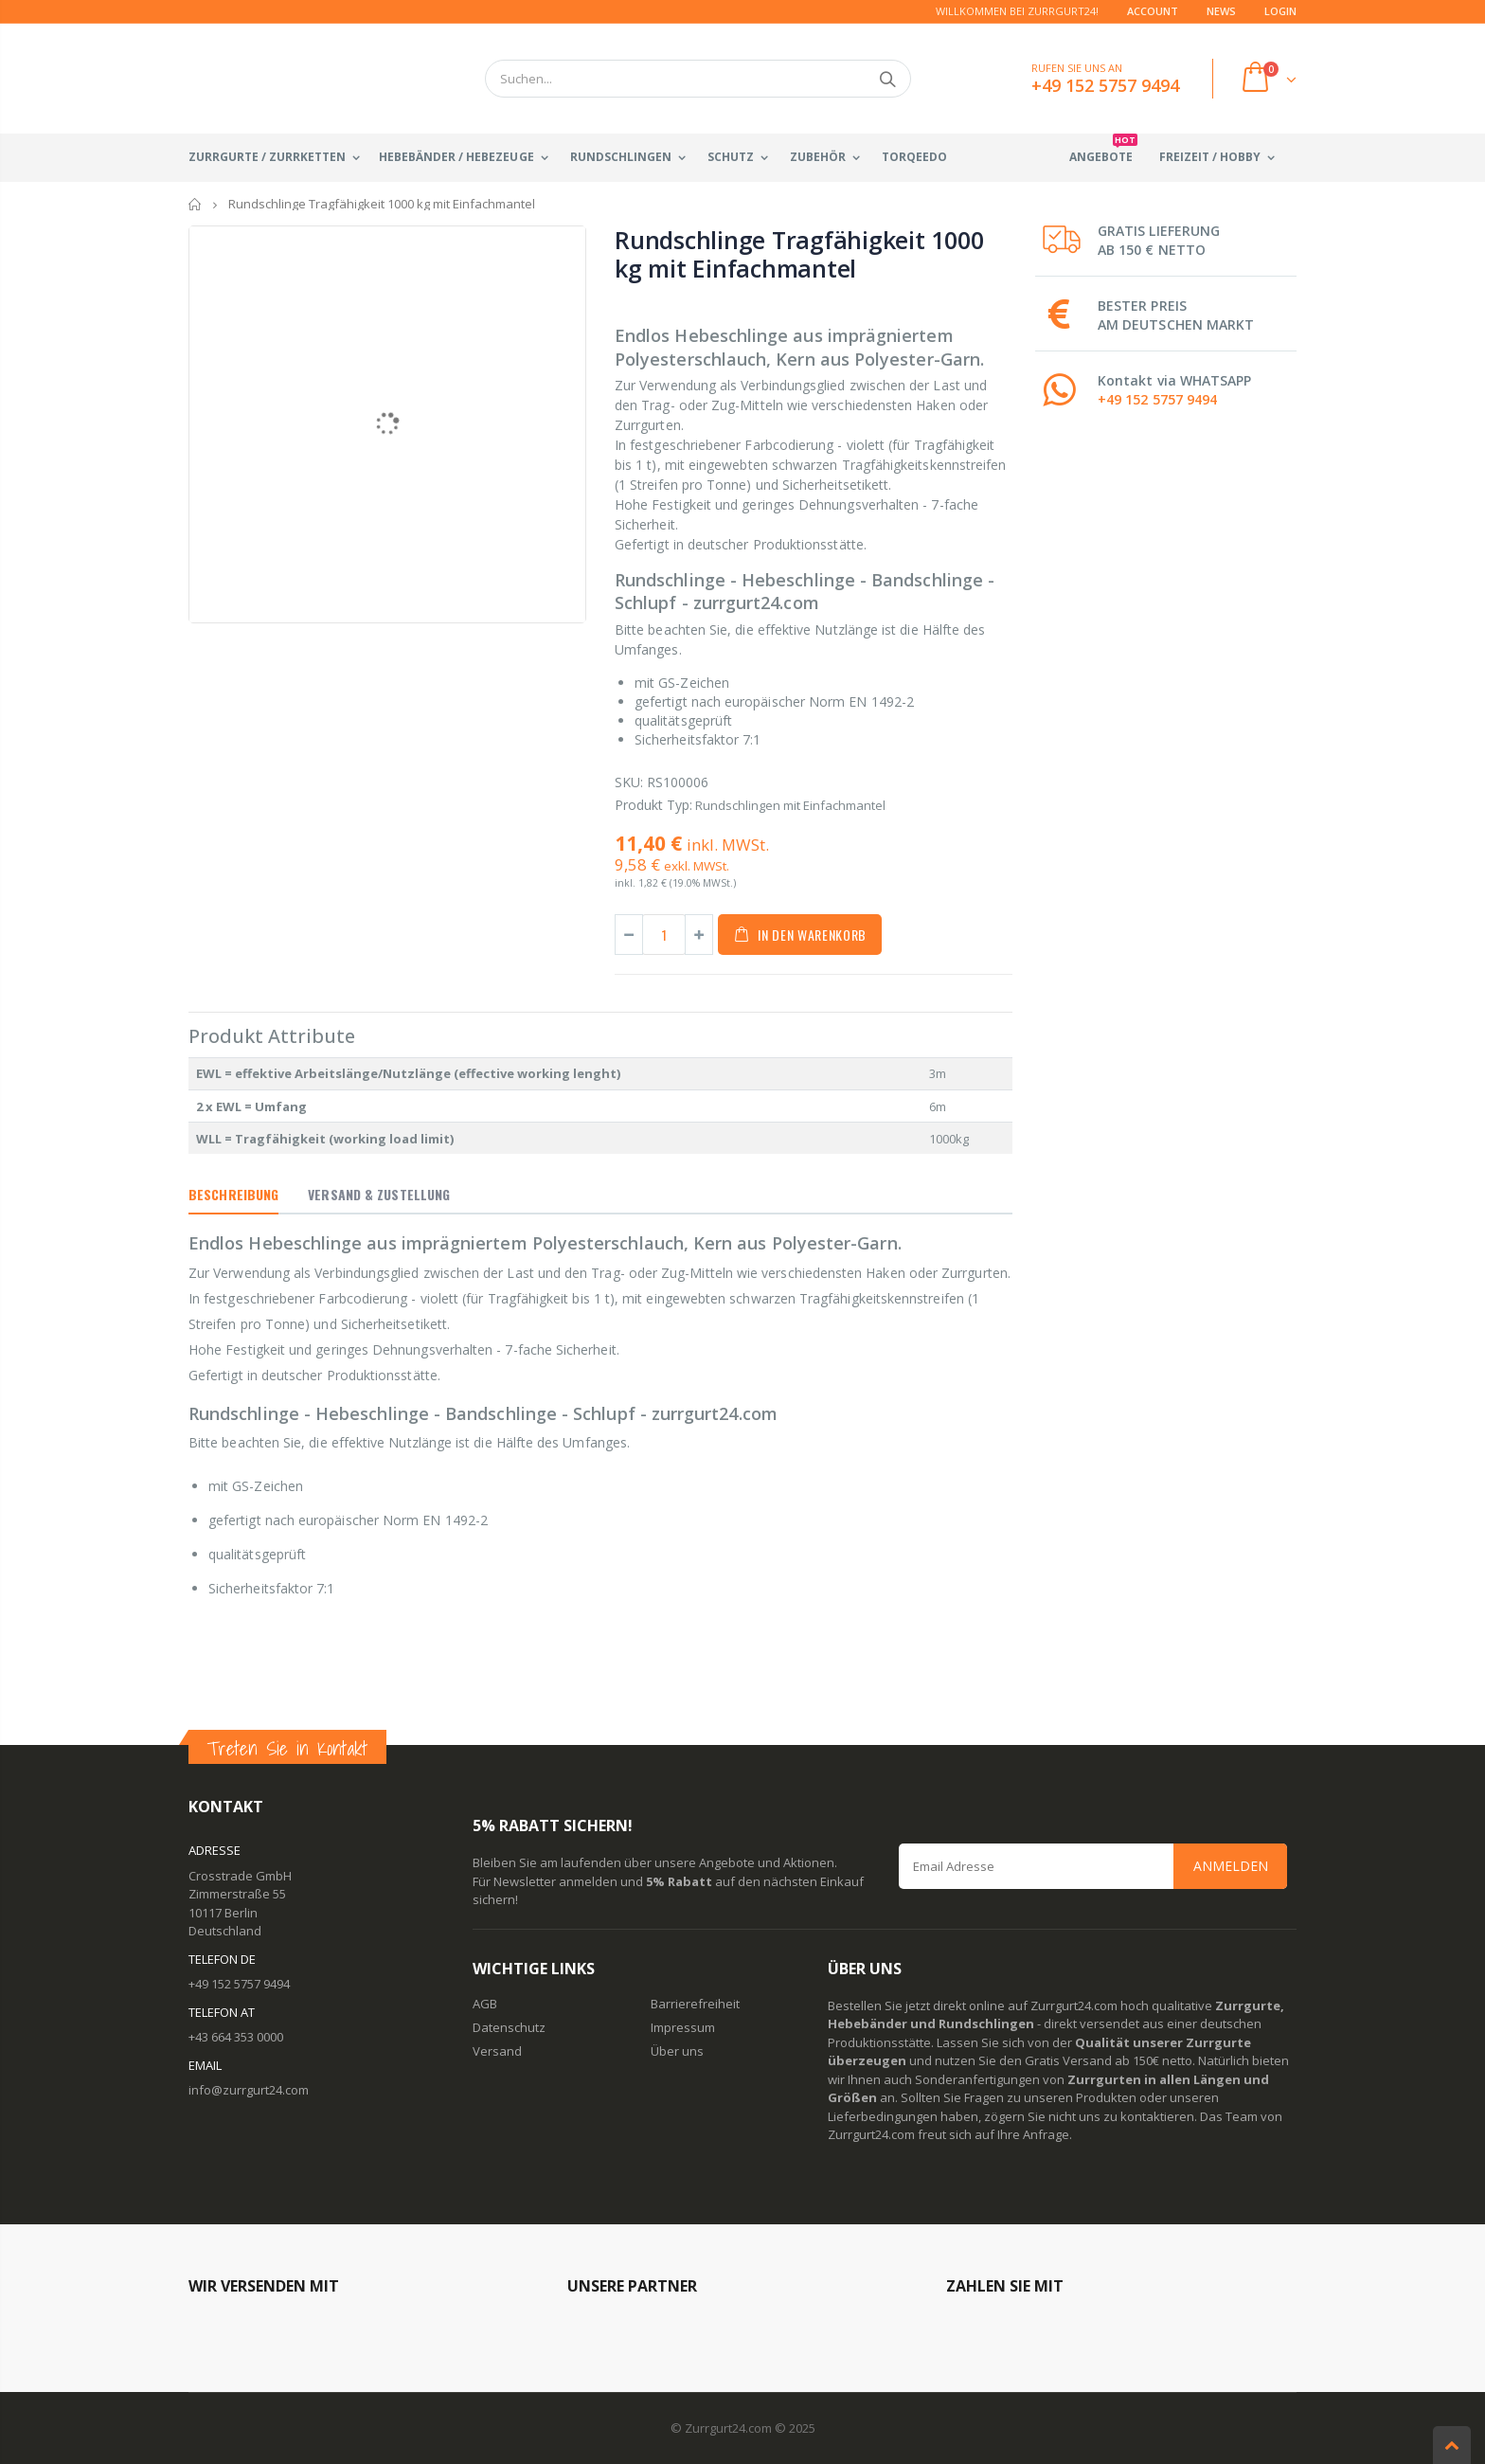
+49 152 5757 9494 (1157, 399)
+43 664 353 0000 (235, 2036)
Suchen (887, 79)
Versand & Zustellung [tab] (379, 1194)
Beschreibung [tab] (233, 1194)
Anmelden (1230, 1866)
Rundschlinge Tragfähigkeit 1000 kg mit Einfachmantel (799, 254)
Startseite (195, 204)
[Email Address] (1093, 1866)
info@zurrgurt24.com (248, 2089)
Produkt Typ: (653, 805)
